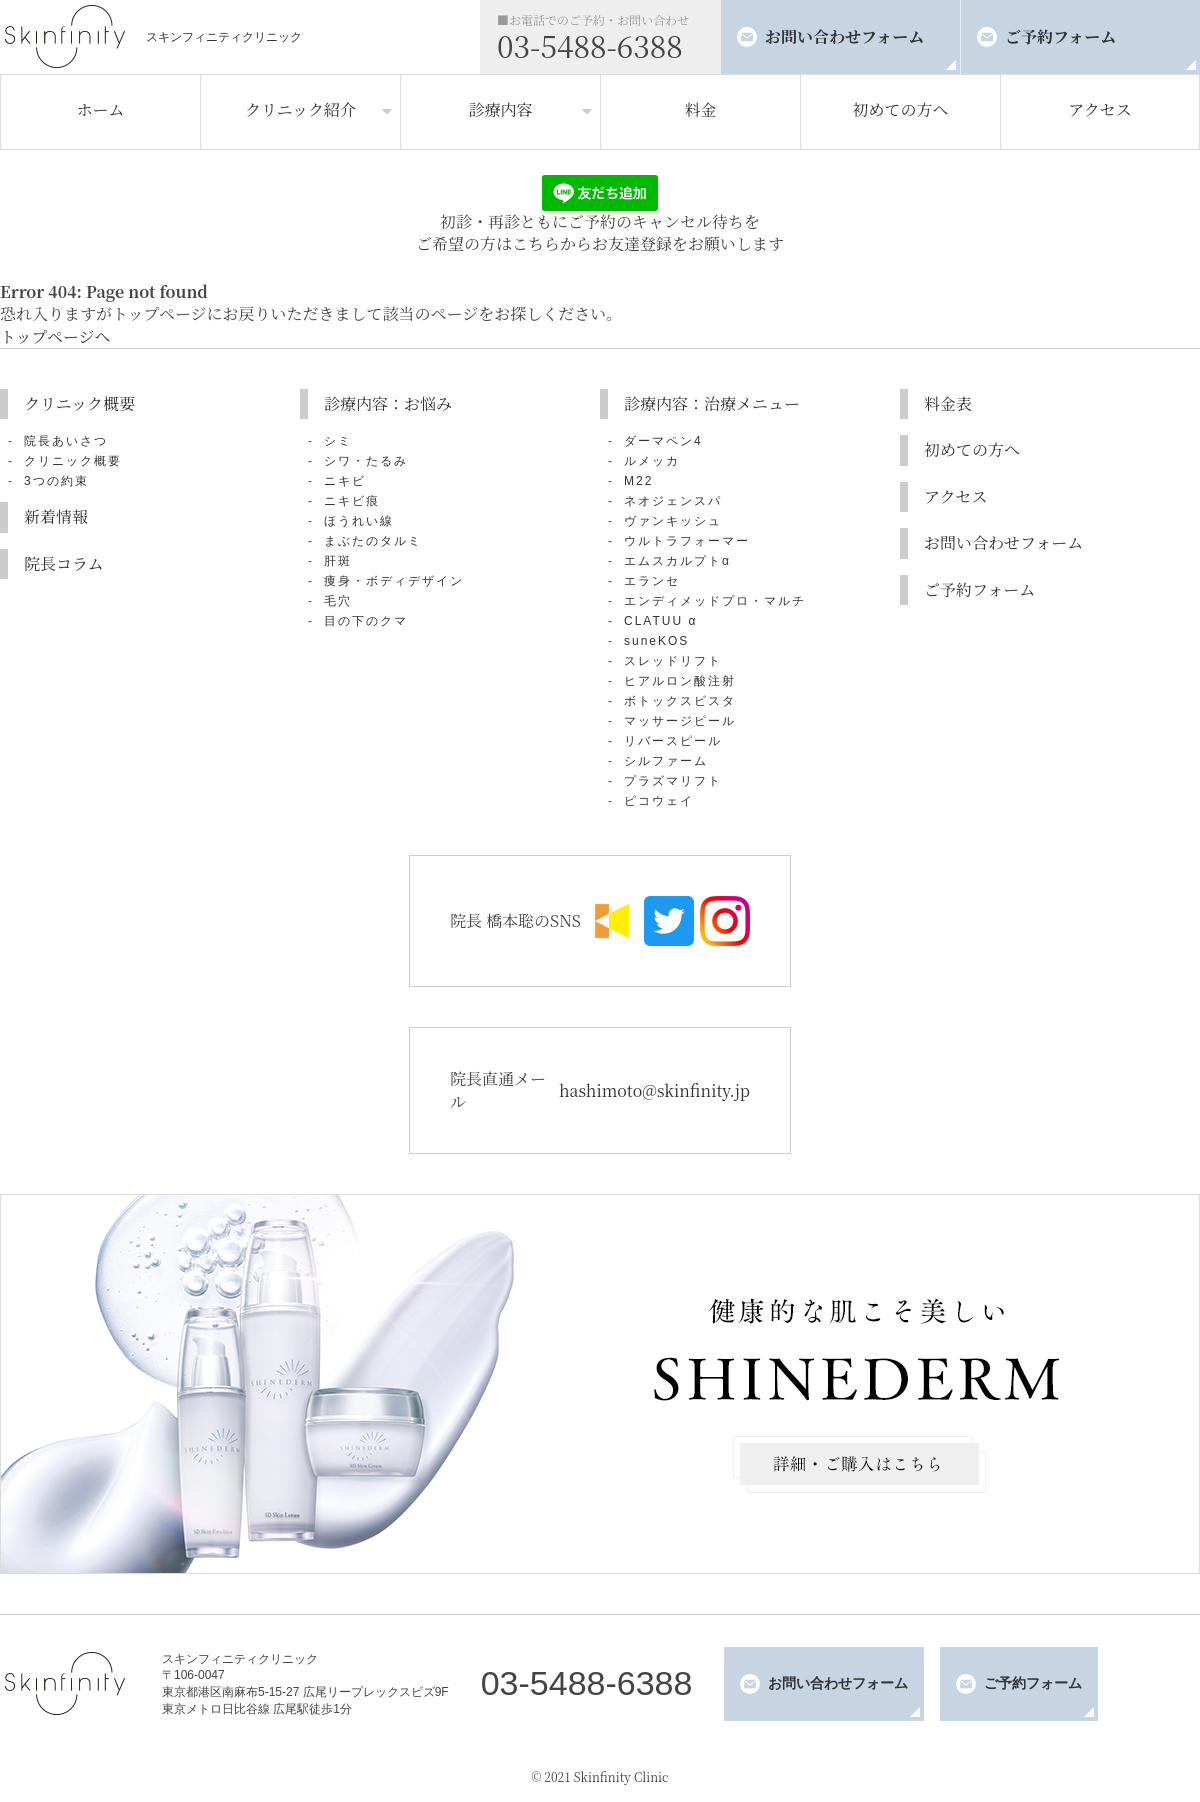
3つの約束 (56, 481)
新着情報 (56, 516)
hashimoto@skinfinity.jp (654, 1090)
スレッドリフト (673, 661)
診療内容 (500, 109)
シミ (338, 441)
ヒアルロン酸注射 (680, 681)
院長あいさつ (66, 441)
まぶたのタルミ (373, 541)
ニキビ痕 (352, 501)
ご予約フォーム (1060, 36)
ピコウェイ (659, 801)
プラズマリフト (673, 781)
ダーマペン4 (663, 441)
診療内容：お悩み (388, 403)
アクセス (1100, 109)
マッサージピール (680, 721)
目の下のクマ (366, 621)
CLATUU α (660, 621)
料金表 (948, 403)
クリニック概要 (79, 403)
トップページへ (55, 336)
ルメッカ (652, 461)
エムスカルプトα (677, 561)
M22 (638, 481)
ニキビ (345, 481)
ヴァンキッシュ (673, 521)
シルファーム (666, 761)
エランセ (652, 581)
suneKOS (656, 641)
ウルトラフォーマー (687, 541)
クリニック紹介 (300, 109)
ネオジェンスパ (673, 501)
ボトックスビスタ (680, 701)
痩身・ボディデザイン (394, 581)
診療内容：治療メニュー (712, 403)
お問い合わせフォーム (844, 36)
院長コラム (64, 563)
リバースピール (673, 741)
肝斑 (338, 561)
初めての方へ (900, 109)
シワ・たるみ (366, 461)
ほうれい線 (359, 521)
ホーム (100, 109)
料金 (700, 109)
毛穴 (338, 601)
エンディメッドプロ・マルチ (715, 601)
